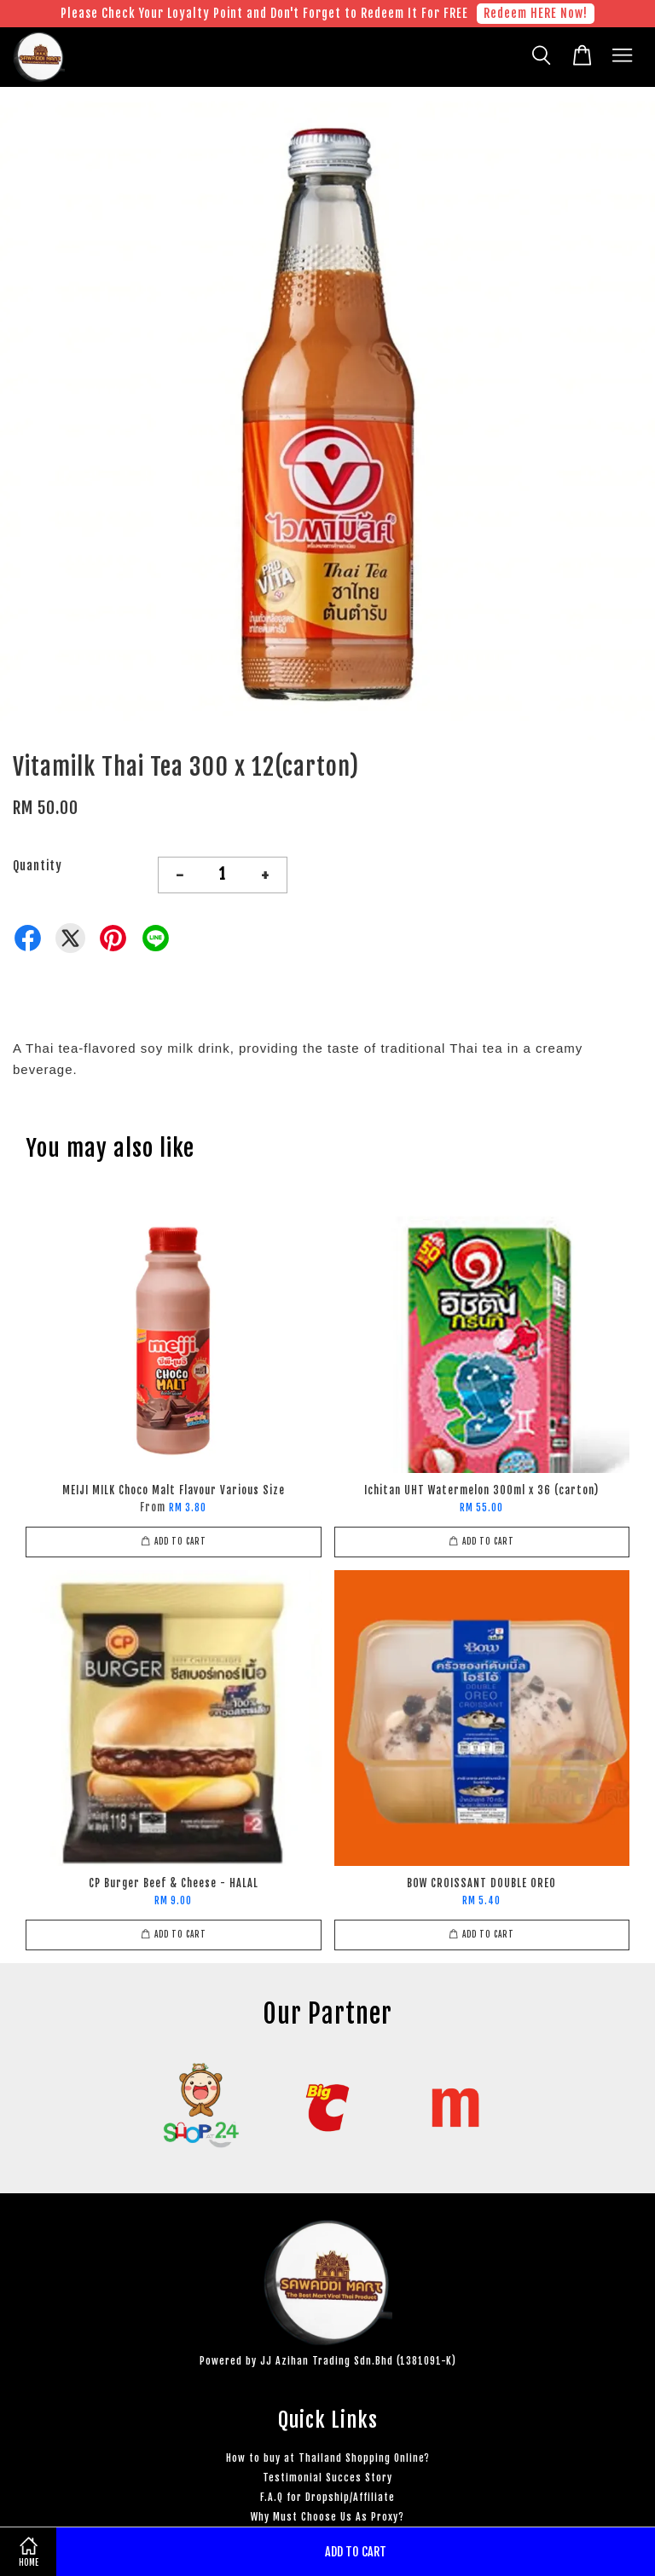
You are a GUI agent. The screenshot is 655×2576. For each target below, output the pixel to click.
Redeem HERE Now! (536, 13)
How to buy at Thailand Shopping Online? (328, 2458)
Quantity (37, 865)
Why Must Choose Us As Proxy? (327, 2516)
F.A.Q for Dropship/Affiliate (327, 2497)
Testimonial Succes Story (327, 2477)
